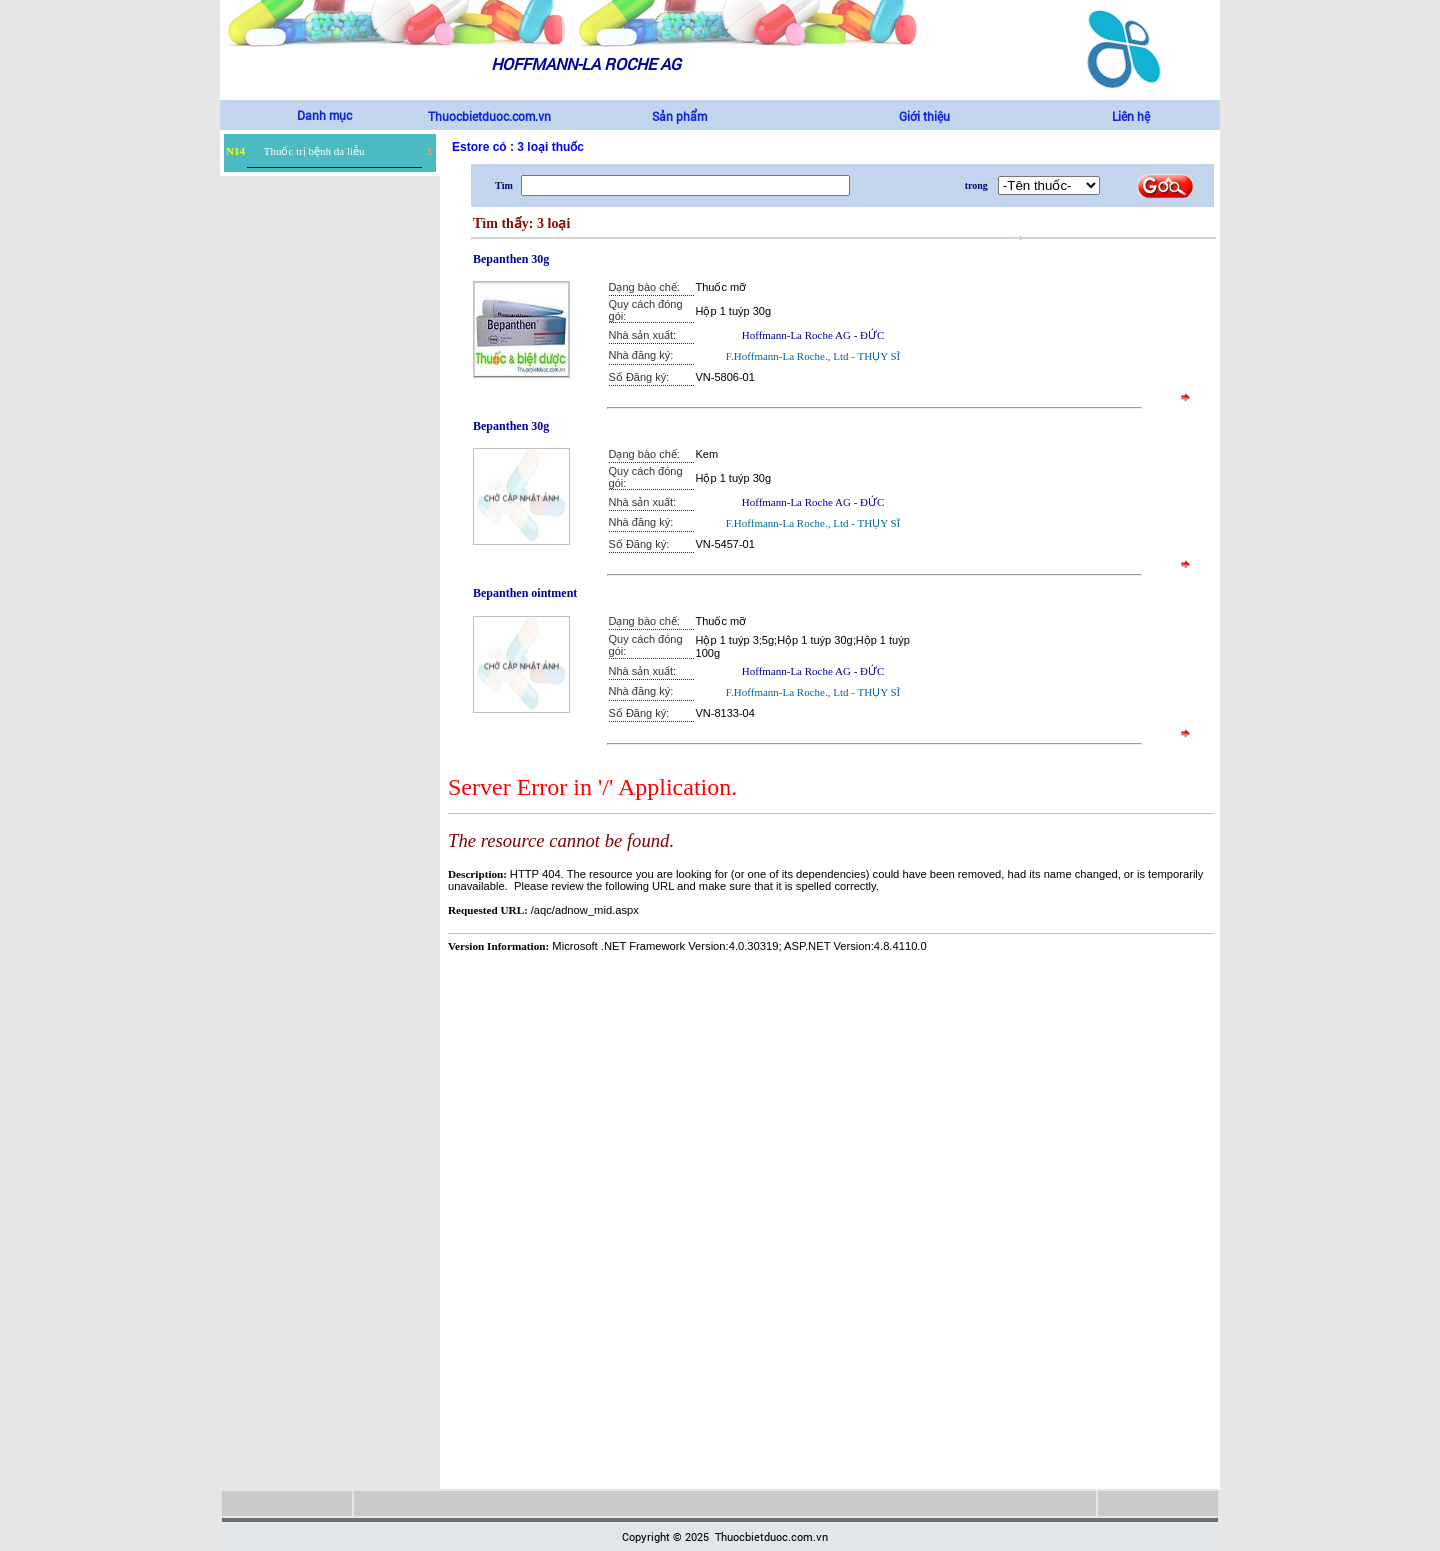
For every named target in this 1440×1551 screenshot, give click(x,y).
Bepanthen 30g (511, 259)
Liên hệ (1131, 116)
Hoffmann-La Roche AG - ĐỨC (813, 335)
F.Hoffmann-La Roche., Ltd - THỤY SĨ (813, 356)
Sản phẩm (679, 116)
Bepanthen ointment (525, 593)
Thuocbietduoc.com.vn (489, 116)
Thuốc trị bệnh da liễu (314, 151)
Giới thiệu (924, 116)
